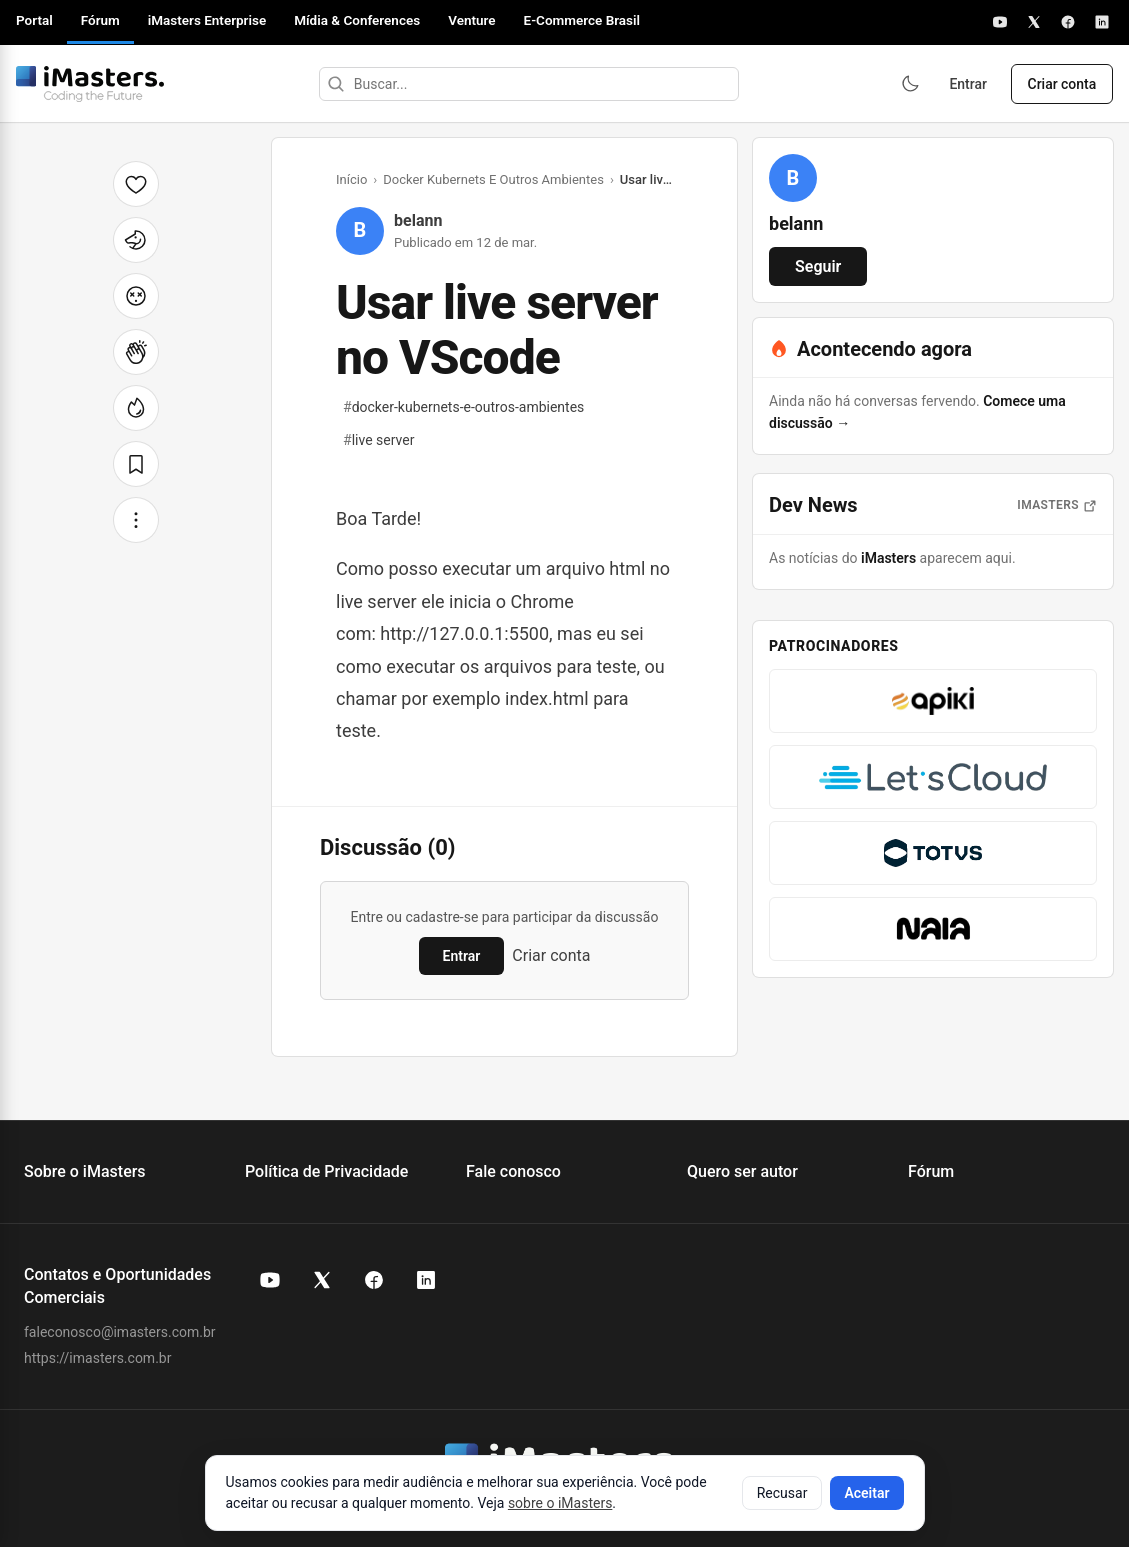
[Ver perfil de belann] (793, 178)
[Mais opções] (136, 520)
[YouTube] (1000, 22)
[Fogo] (136, 408)
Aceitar (866, 1493)
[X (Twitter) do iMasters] (322, 1280)
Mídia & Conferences (357, 20)
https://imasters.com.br (97, 1358)
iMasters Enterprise (207, 20)
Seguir (818, 266)
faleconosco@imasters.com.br (120, 1332)
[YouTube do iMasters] (270, 1280)
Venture (471, 20)
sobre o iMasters (560, 1503)
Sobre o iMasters (85, 1171)
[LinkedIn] (1102, 22)
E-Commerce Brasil (582, 20)
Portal (34, 20)
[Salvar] (136, 464)
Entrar (968, 84)
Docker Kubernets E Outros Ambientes (493, 179)
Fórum (100, 20)
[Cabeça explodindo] (136, 296)
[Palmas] (136, 352)
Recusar (782, 1493)
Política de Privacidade (326, 1171)
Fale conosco (513, 1171)
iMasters (888, 558)
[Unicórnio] (136, 240)
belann (418, 220)
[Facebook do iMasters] (374, 1280)
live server (378, 440)
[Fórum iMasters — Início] (90, 84)
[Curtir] (136, 184)
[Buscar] (335, 84)
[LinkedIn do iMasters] (426, 1280)
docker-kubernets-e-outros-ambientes (463, 407)
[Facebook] (1068, 22)
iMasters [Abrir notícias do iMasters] (1057, 505)
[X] (1034, 22)
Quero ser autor (742, 1171)
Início (351, 179)
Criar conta (1061, 84)
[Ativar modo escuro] (909, 84)
